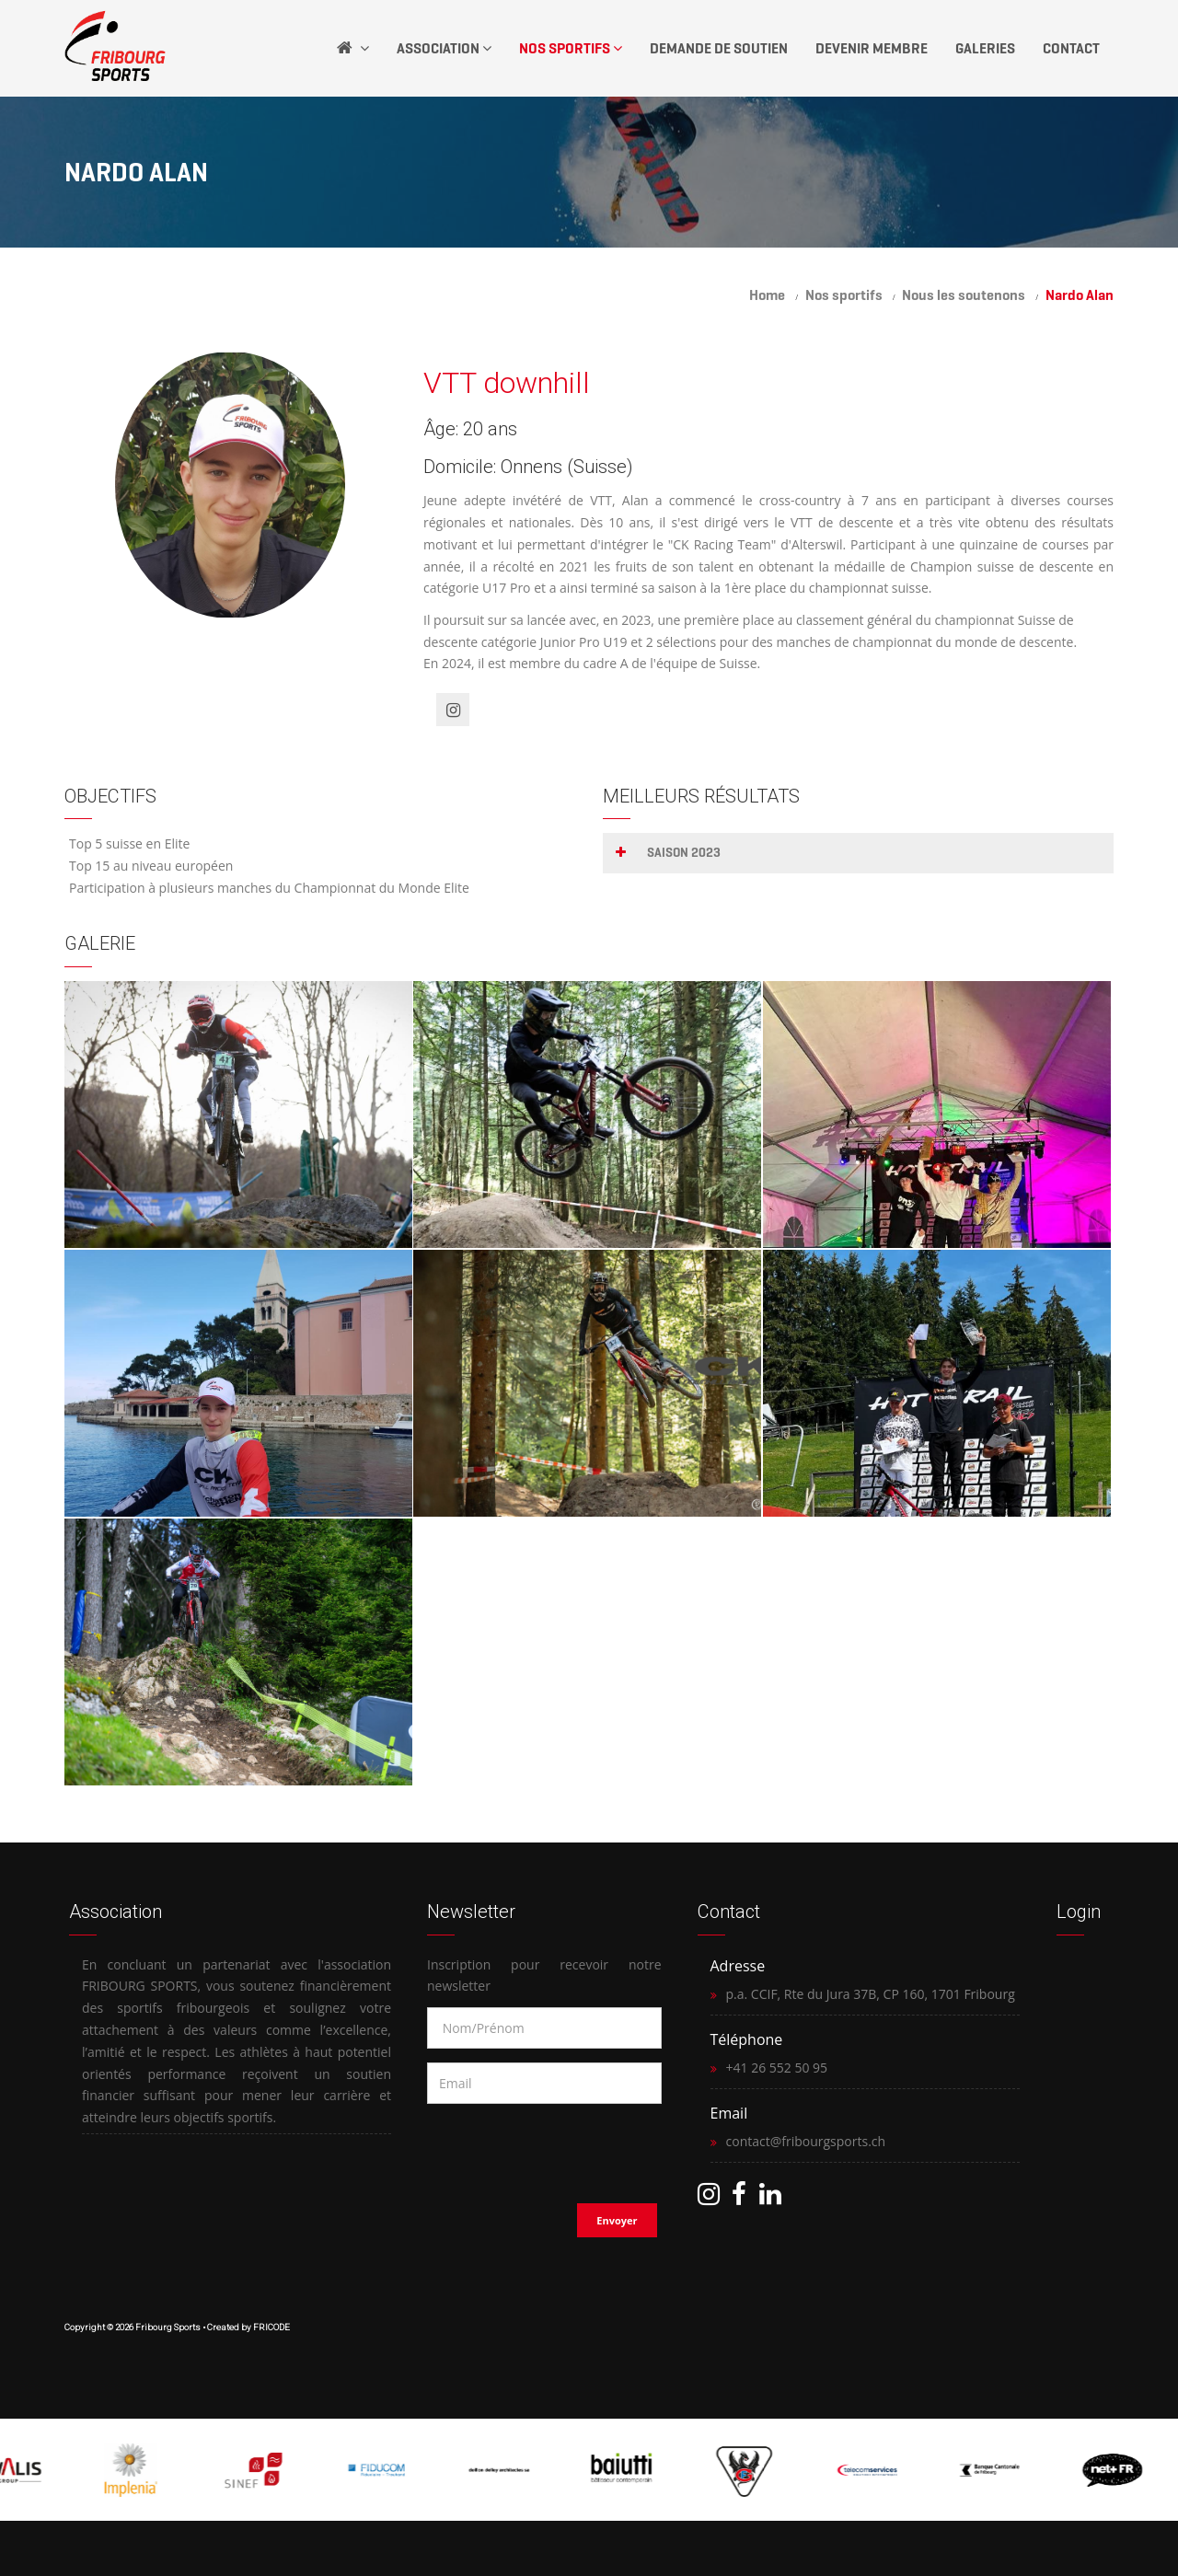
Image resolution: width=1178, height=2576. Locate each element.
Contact (1071, 48)
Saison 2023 (684, 853)
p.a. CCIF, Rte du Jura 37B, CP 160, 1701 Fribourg (870, 1994)
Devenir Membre (871, 48)
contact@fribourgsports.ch (806, 2141)
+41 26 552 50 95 (777, 2067)
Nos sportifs (844, 295)
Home (767, 295)
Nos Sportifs (570, 48)
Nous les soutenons (963, 295)
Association (444, 48)
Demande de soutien (719, 48)
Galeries (985, 48)
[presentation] (545, 2148)
